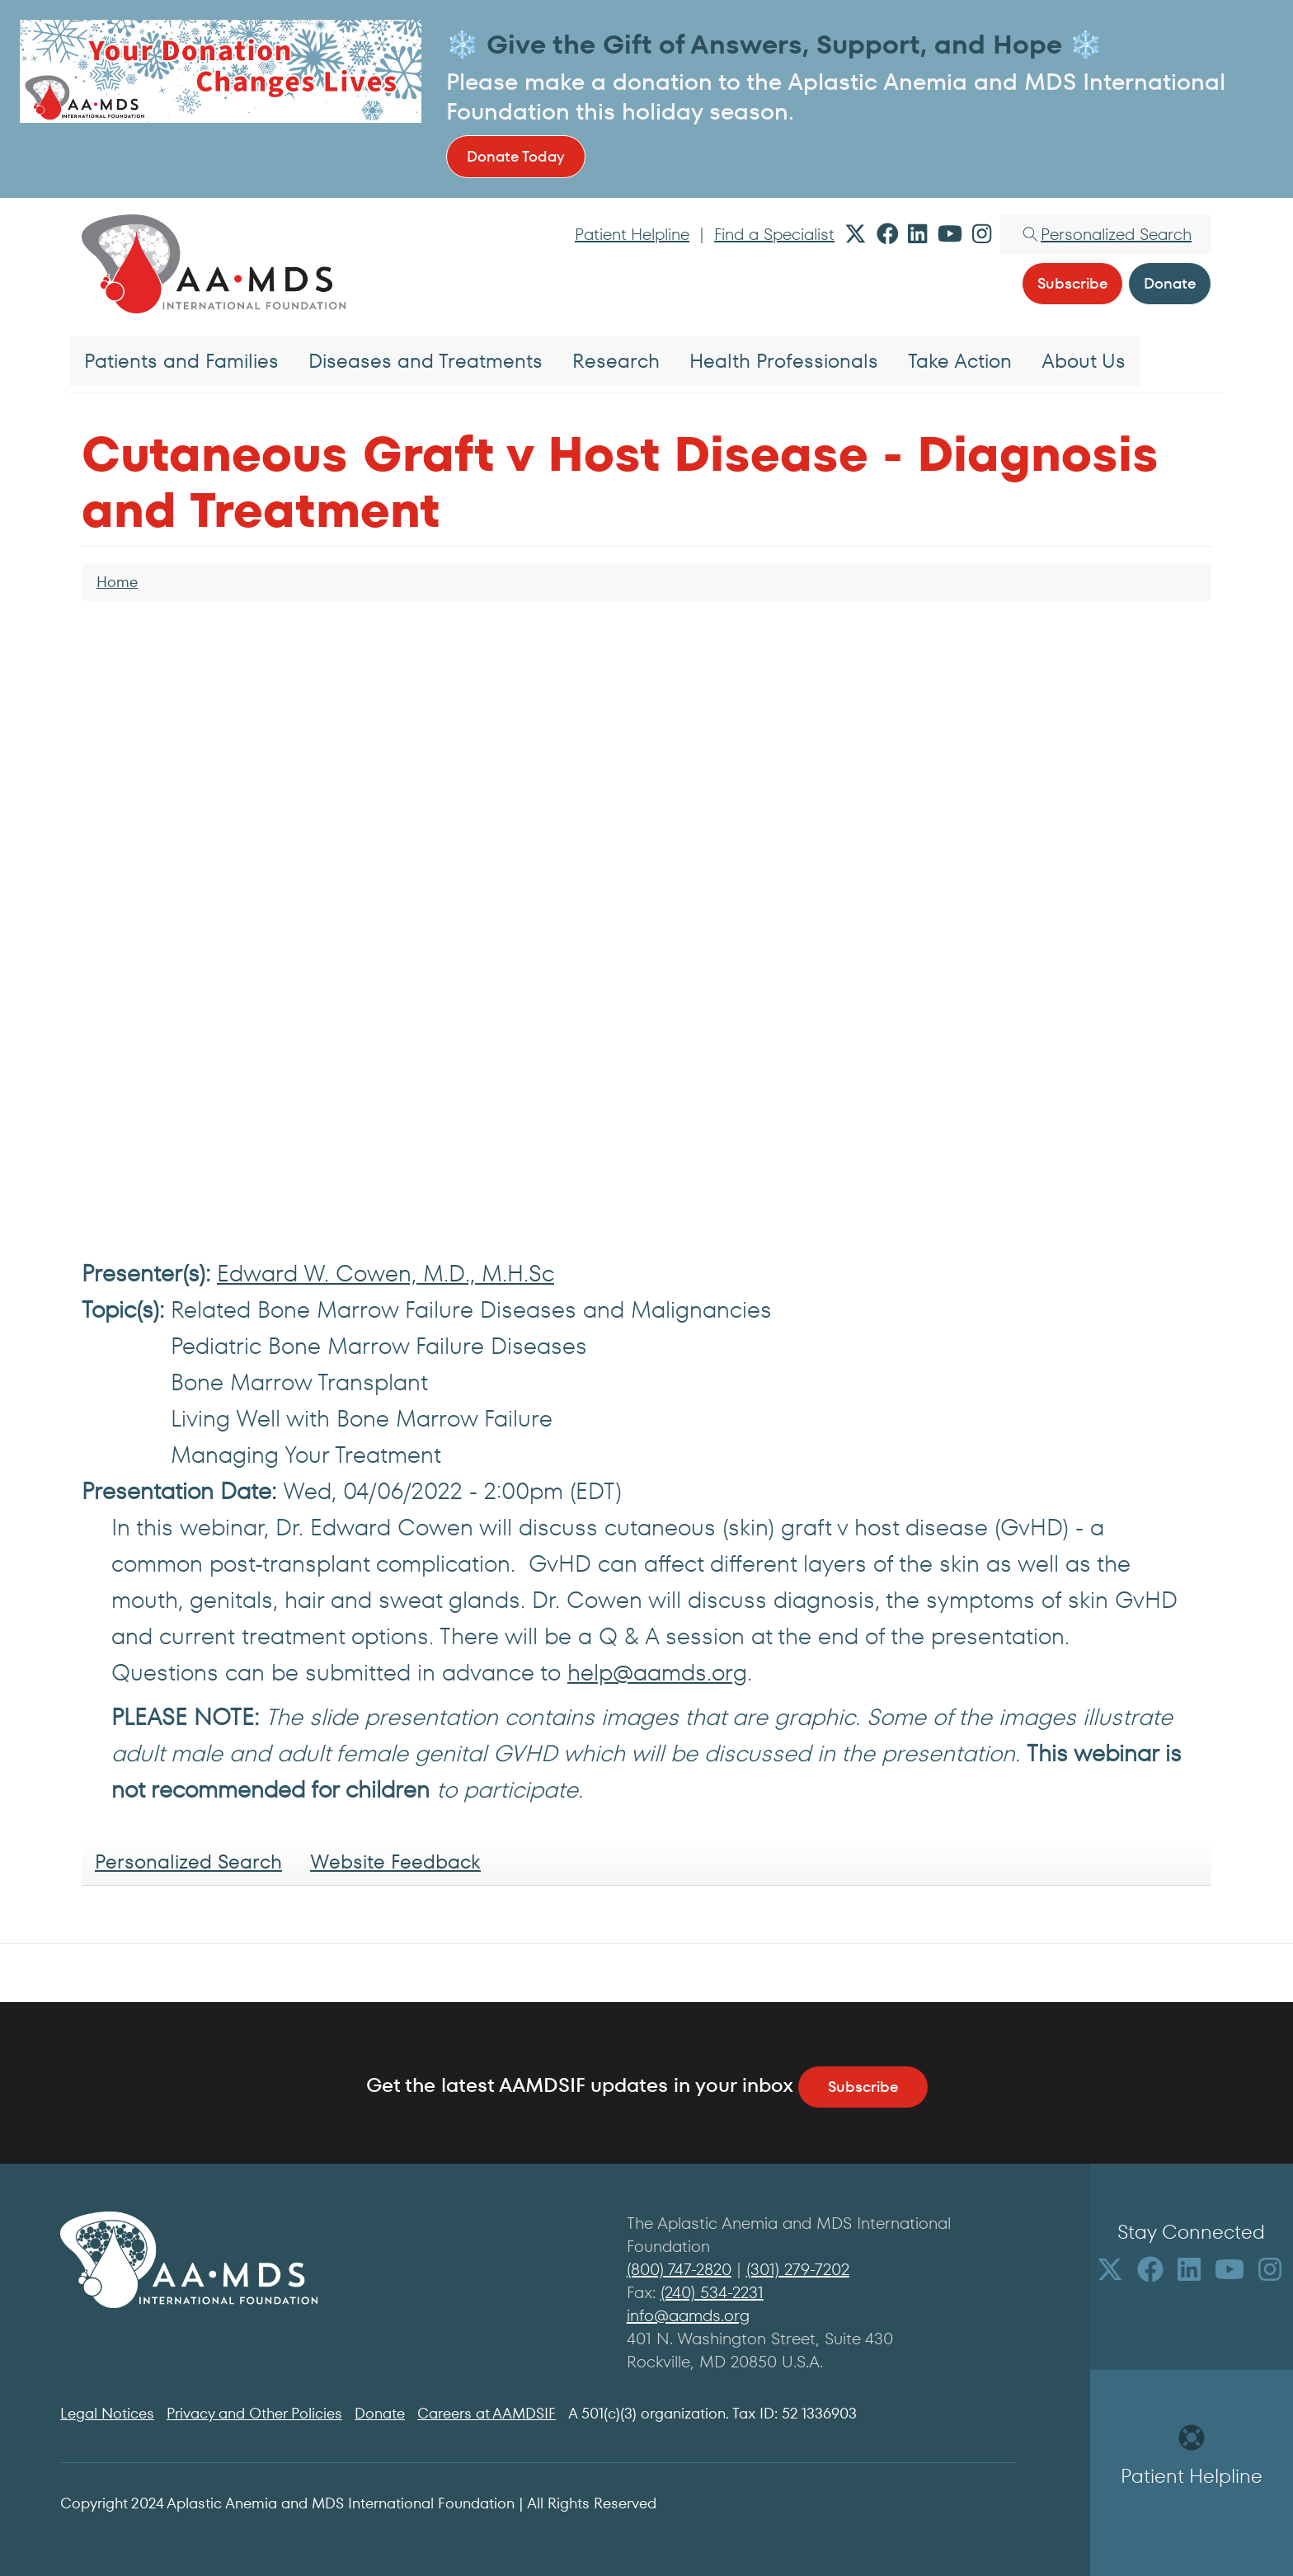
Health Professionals (783, 360)
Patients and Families (181, 360)
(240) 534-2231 (712, 2292)
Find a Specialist (774, 234)
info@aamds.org (688, 2315)
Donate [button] (1170, 283)
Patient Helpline (632, 234)
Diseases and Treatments (425, 360)
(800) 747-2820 (679, 2269)
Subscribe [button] (1072, 283)
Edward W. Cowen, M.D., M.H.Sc (385, 1273)
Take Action (960, 360)
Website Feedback (395, 1861)
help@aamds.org (657, 1673)
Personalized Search (188, 1861)
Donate (380, 2413)
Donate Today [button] (516, 156)
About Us (1083, 360)
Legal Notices (107, 2413)
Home (117, 581)
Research (616, 360)
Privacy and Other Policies (254, 2413)
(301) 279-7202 (797, 2269)
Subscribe (863, 2086)
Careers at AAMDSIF (486, 2413)
